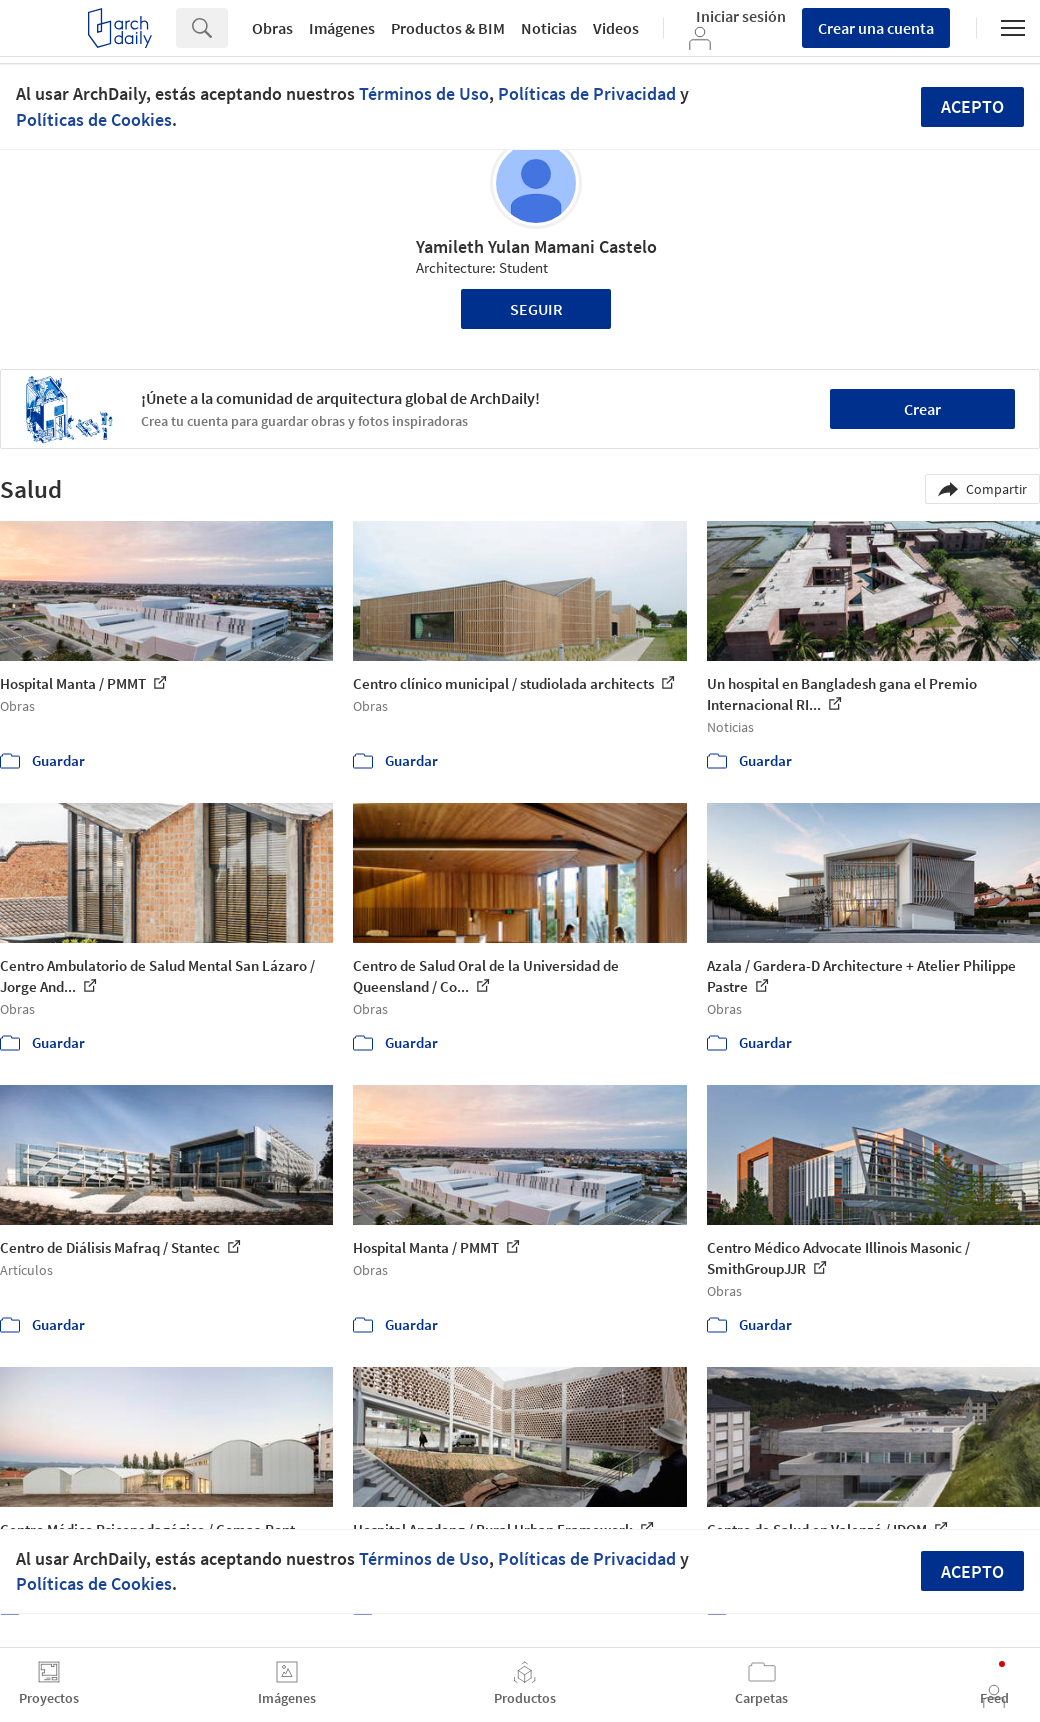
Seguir (536, 309)
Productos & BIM (448, 28)
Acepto (972, 106)
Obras (272, 28)
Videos (616, 28)
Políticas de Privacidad (587, 93)
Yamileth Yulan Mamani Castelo (536, 246)
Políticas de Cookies (94, 119)
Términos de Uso (424, 93)
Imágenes (342, 28)
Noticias (549, 28)
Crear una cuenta (876, 28)
